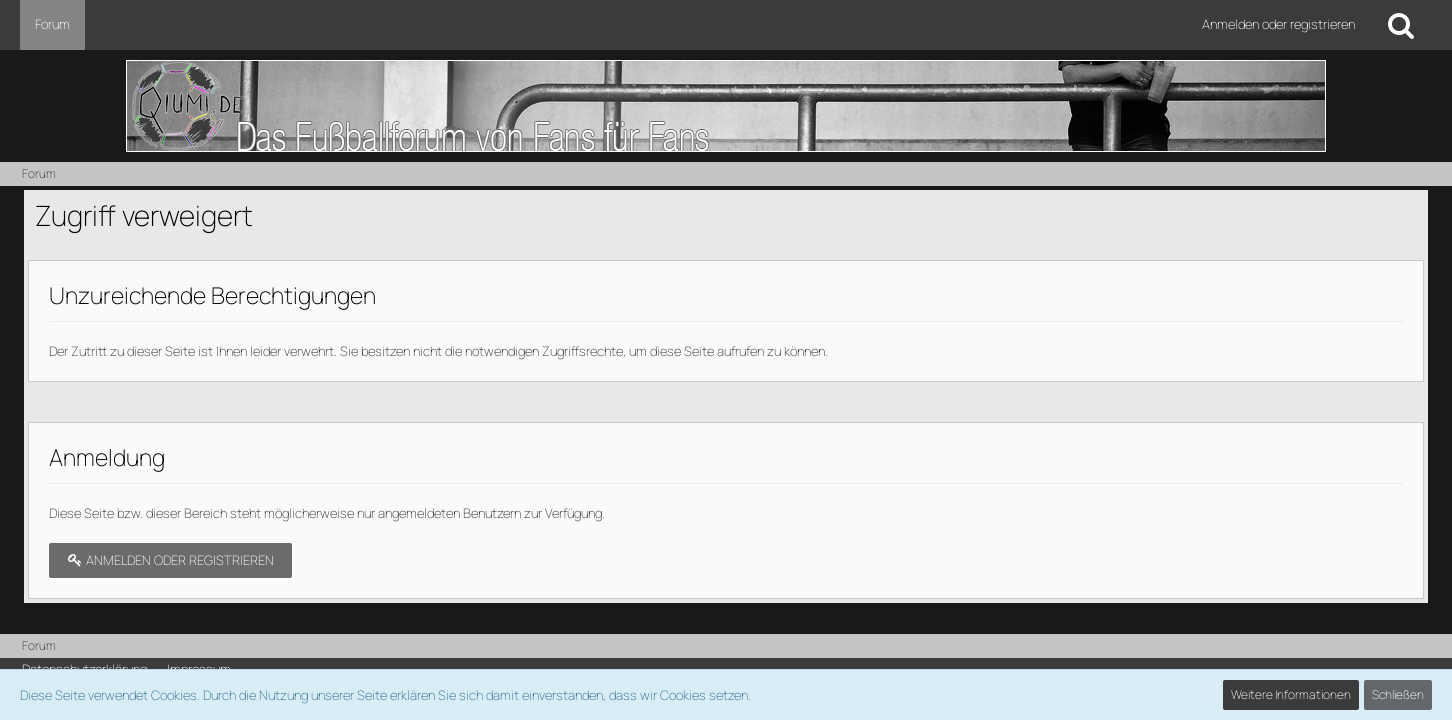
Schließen (1398, 694)
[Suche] (1401, 25)
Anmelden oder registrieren (1278, 24)
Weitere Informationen (1291, 694)
